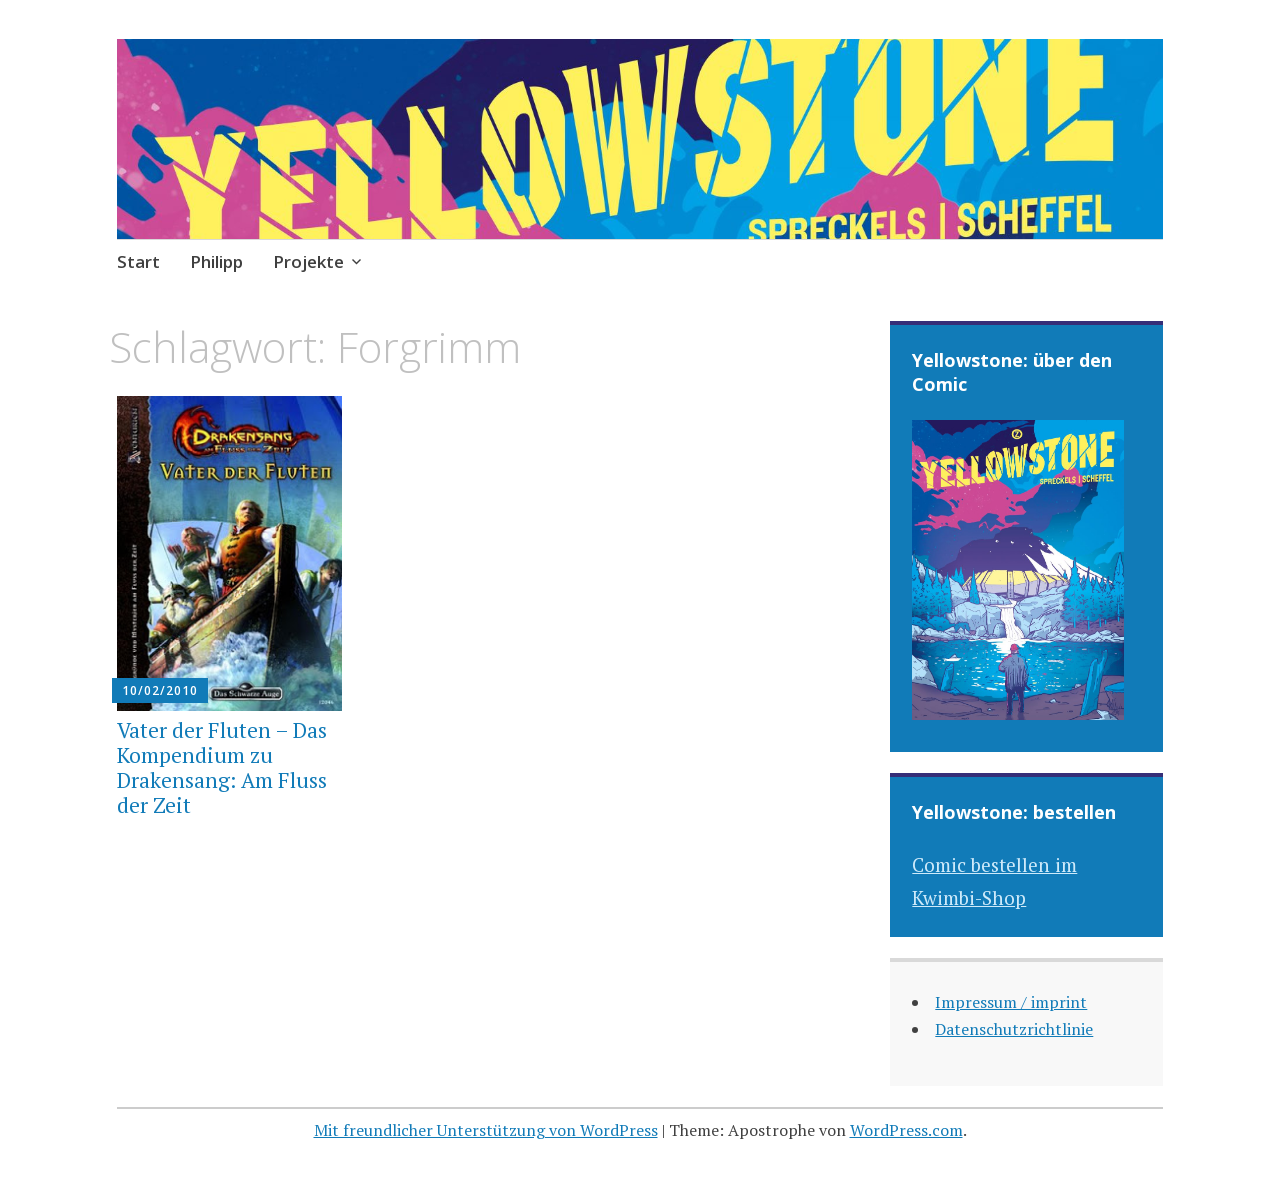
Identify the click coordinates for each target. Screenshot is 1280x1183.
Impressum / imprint (1011, 1002)
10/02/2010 (160, 690)
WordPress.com (906, 1130)
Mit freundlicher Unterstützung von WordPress (486, 1130)
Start (138, 261)
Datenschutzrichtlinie (1014, 1029)
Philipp (216, 261)
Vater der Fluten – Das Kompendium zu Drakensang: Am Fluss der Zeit (222, 768)
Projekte (308, 261)
